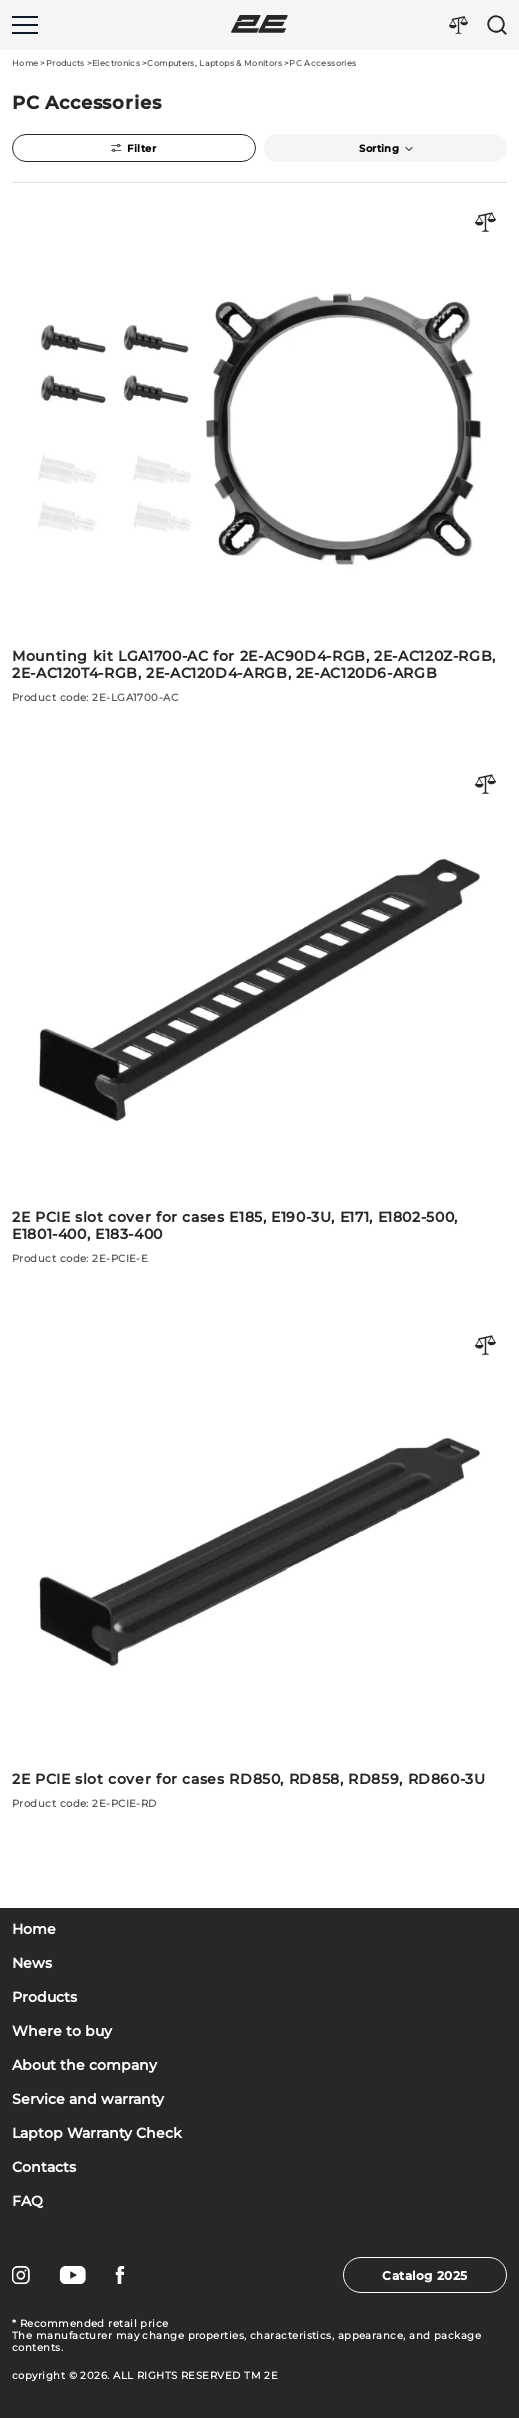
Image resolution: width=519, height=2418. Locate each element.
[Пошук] (497, 25)
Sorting (385, 148)
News (32, 1963)
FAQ (27, 2201)
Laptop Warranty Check (97, 2133)
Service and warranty (88, 2099)
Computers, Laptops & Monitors (214, 63)
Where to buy (62, 2031)
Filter (133, 148)
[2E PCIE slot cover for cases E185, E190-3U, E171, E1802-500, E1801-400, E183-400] (259, 1010)
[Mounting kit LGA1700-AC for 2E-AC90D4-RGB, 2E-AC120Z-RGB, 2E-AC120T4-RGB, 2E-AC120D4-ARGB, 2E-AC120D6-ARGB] (259, 448)
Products (65, 63)
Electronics (116, 63)
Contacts (44, 2167)
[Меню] (25, 25)
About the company (84, 2065)
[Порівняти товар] (486, 223)
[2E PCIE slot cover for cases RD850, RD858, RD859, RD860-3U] (259, 1562)
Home (25, 63)
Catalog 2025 (424, 2275)
